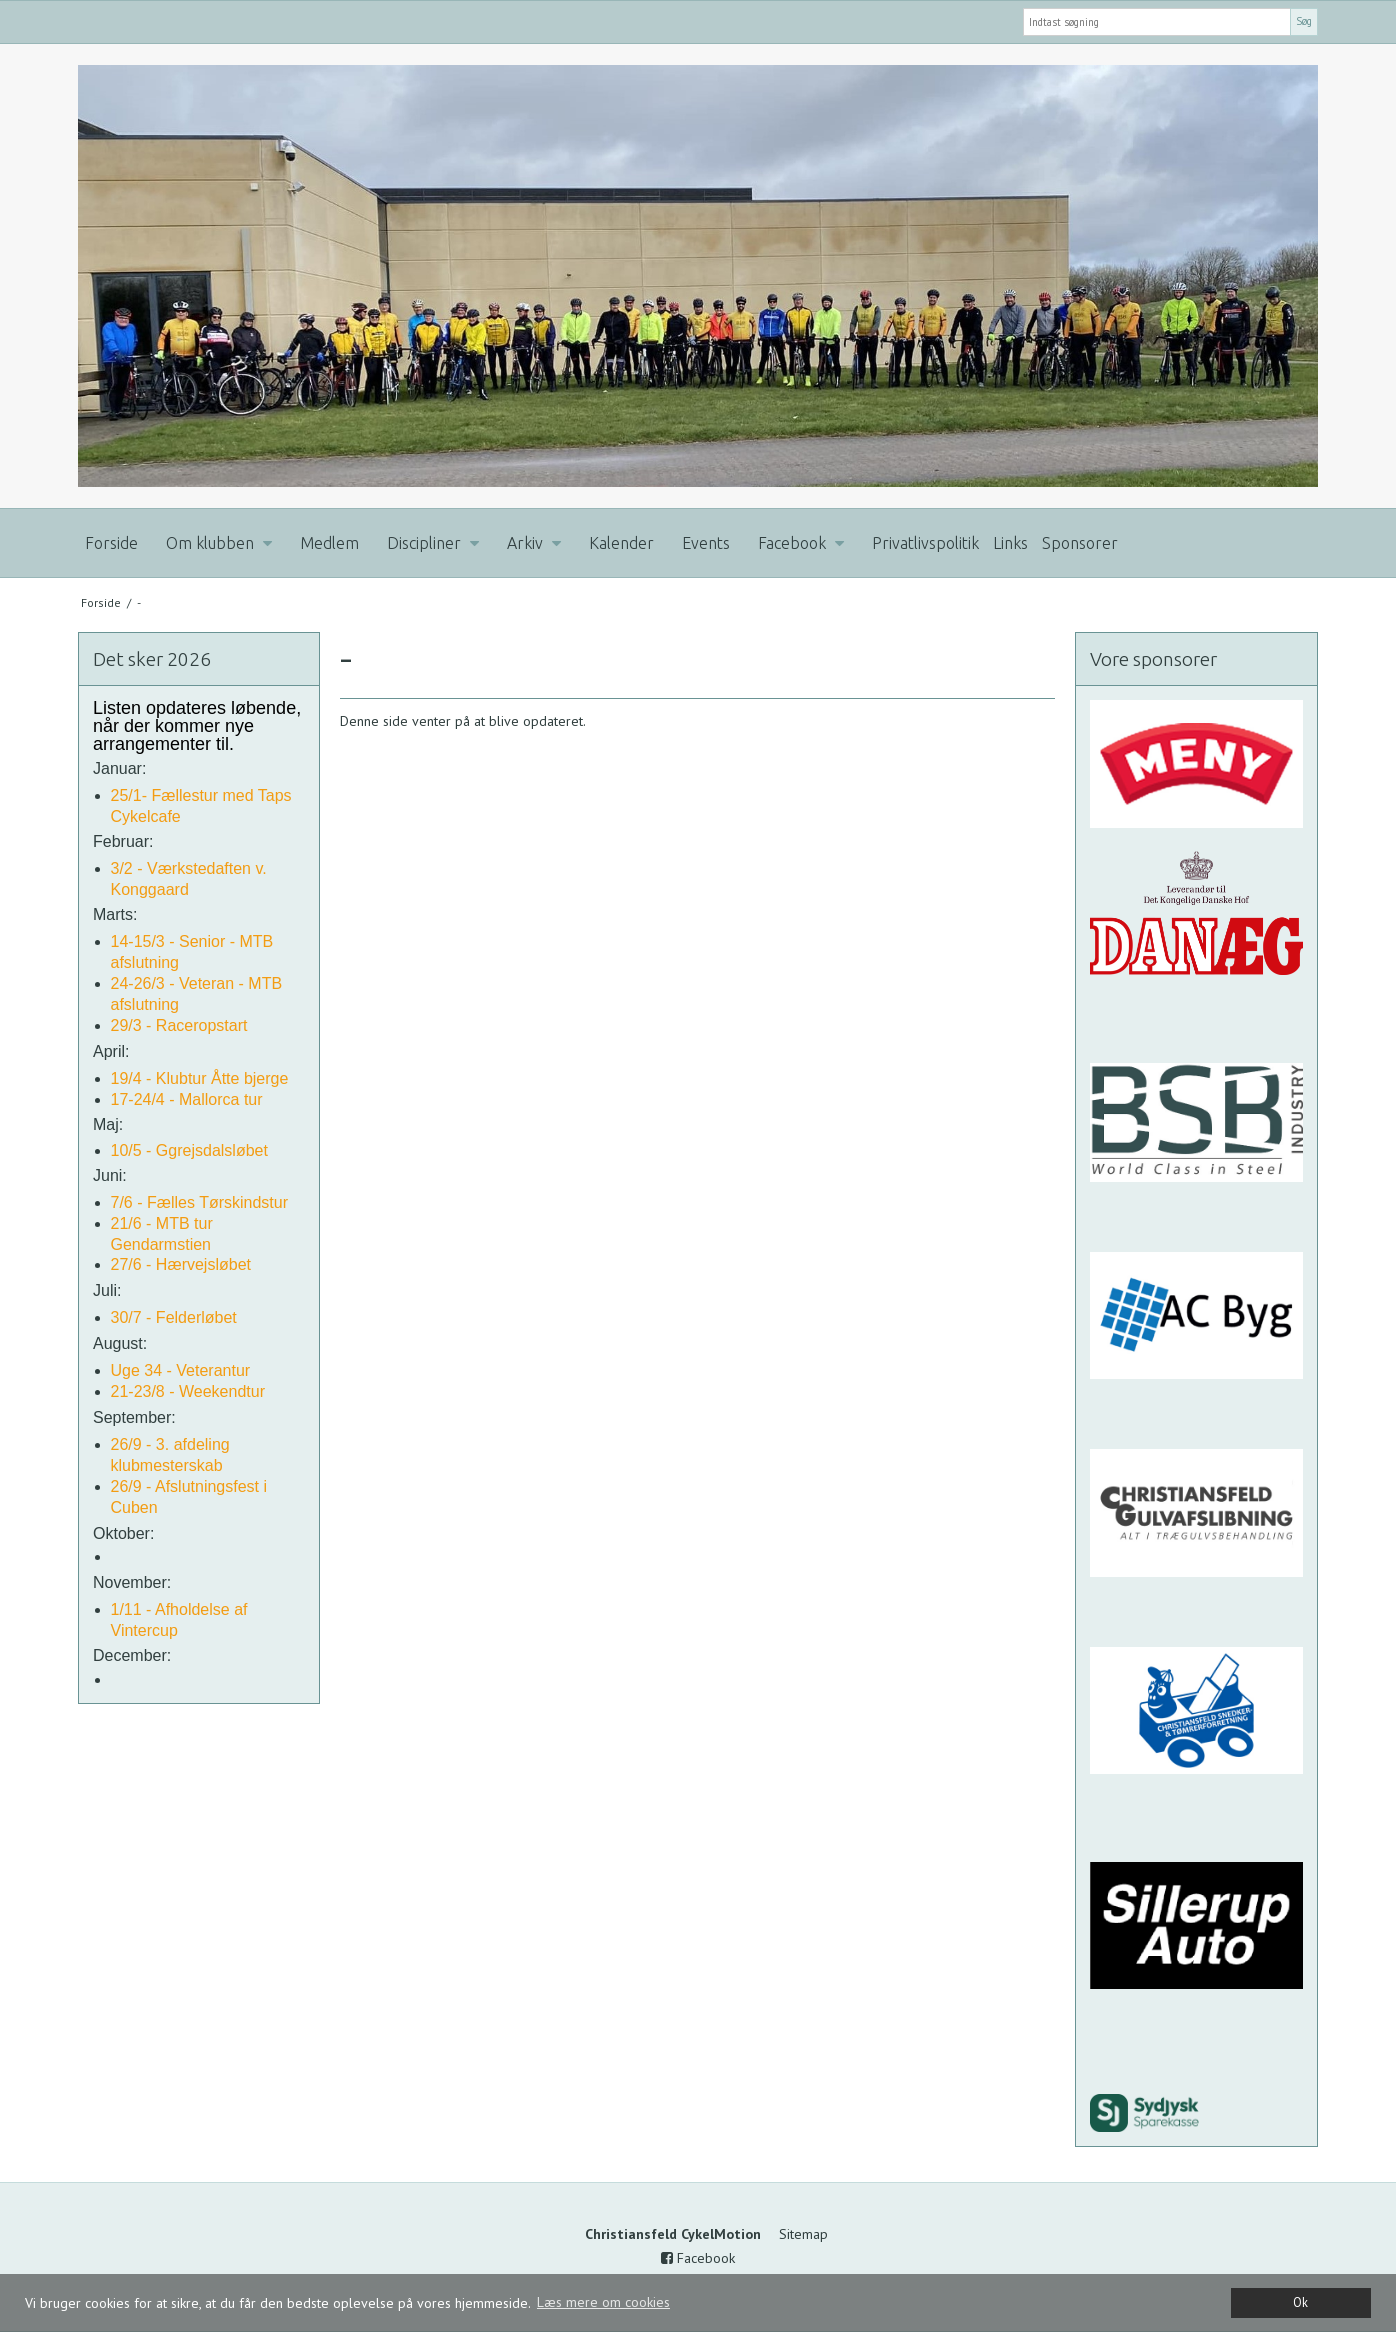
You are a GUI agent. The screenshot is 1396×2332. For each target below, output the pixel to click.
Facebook (698, 2258)
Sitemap (803, 2234)
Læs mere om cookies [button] (603, 2302)
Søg (1304, 21)
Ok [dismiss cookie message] (1300, 2302)
